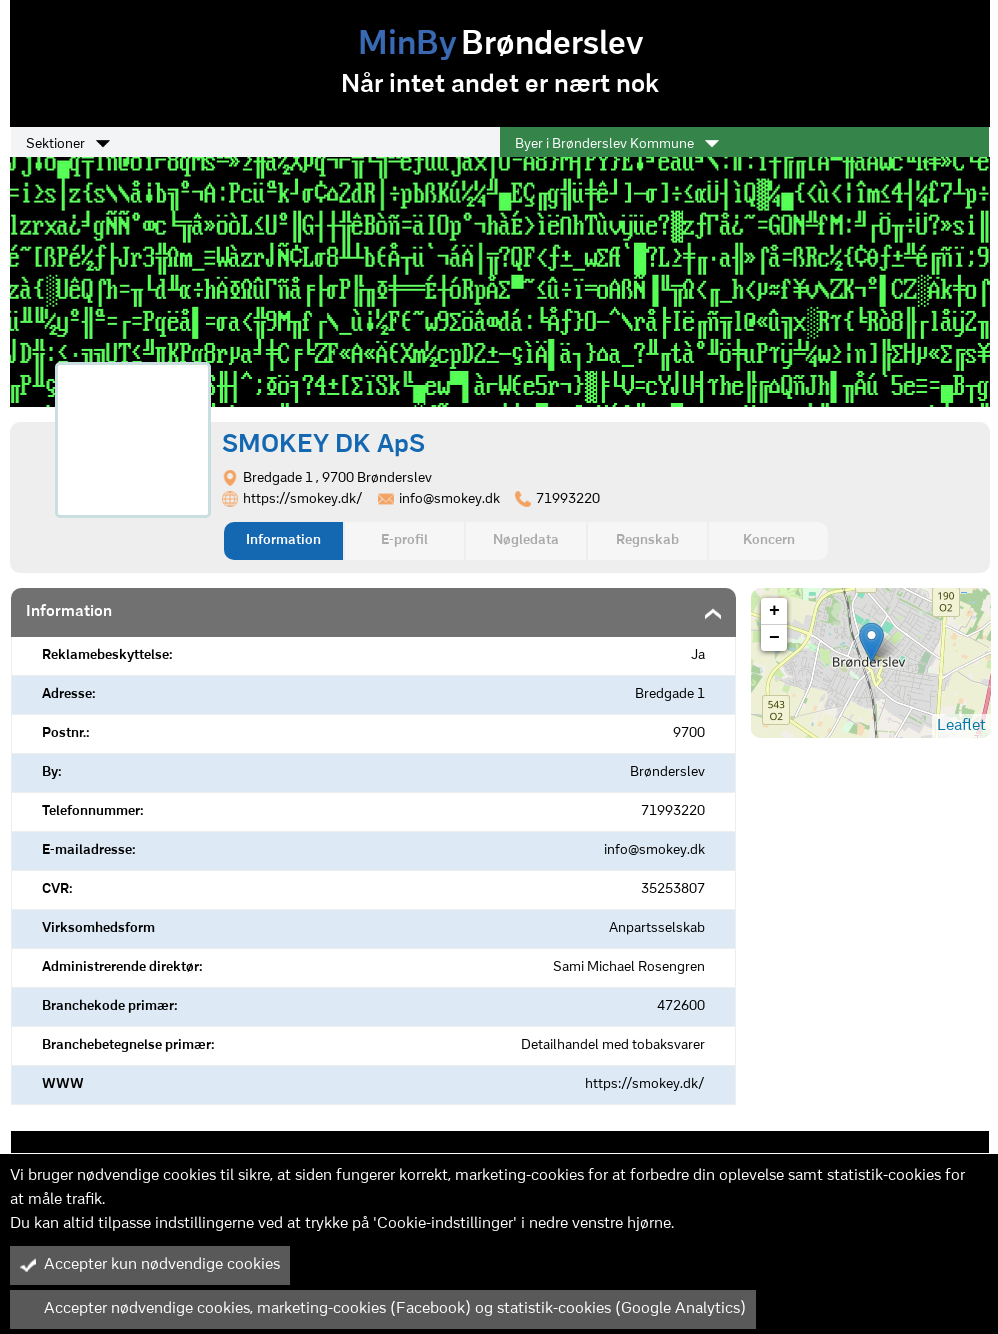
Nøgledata (526, 540)
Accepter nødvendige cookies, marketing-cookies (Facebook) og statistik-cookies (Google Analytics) (383, 1309)
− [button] (774, 638)
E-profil (404, 540)
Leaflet (961, 726)
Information (283, 540)
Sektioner (68, 144)
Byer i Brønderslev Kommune (617, 144)
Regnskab (647, 540)
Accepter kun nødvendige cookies (150, 1265)
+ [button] (774, 611)
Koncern (769, 540)
